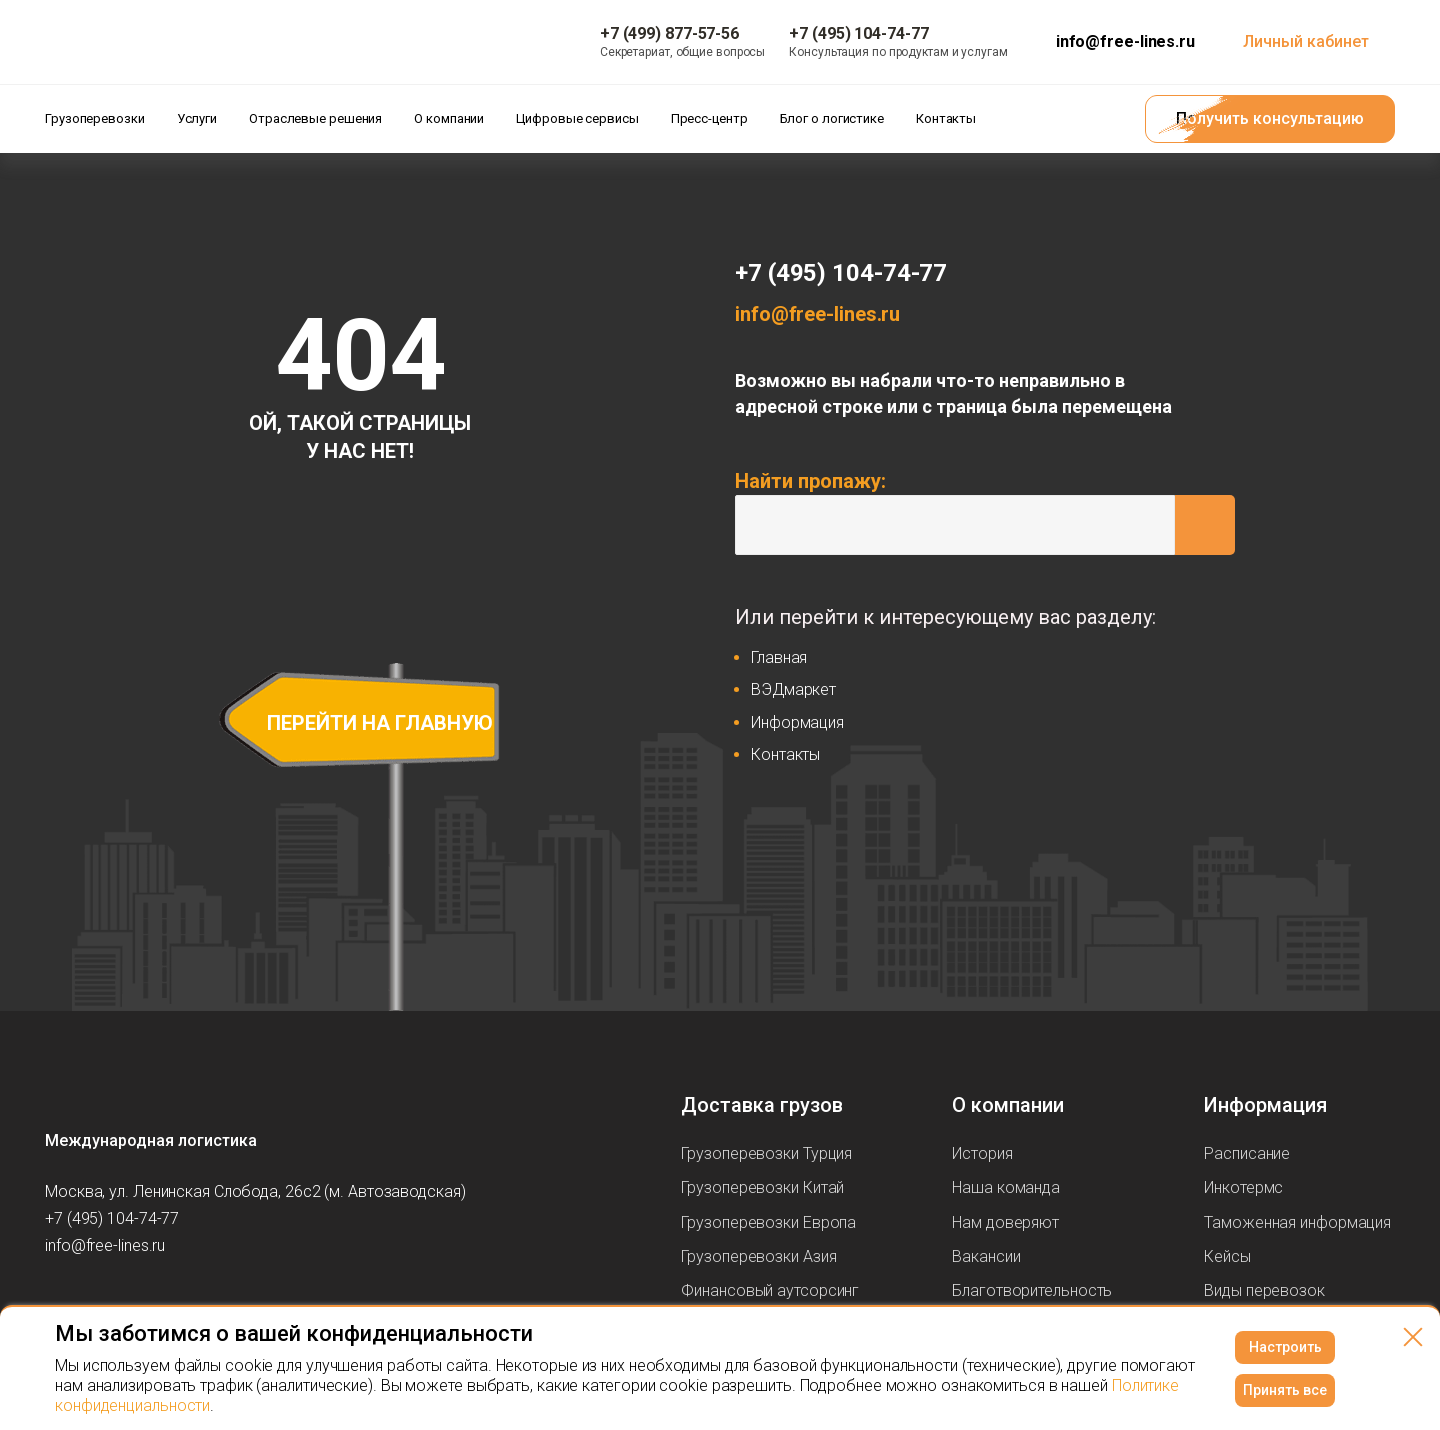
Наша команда (1006, 1187)
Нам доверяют (1005, 1222)
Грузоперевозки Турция (766, 1153)
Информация (797, 722)
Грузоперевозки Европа (768, 1222)
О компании (1008, 1105)
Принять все (1285, 1390)
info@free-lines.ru (1125, 41)
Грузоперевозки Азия (758, 1256)
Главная (779, 657)
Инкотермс (1243, 1187)
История (982, 1153)
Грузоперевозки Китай (762, 1187)
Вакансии (986, 1256)
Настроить (1285, 1347)
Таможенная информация (1297, 1222)
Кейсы (1227, 1256)
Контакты (785, 754)
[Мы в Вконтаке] (61, 1304)
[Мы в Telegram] (141, 1304)
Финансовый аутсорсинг (770, 1290)
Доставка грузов (762, 1105)
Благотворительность (1032, 1290)
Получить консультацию (1270, 118)
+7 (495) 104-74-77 (841, 273)
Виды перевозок (1264, 1290)
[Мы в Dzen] (181, 1304)
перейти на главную (380, 723)
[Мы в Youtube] (101, 1304)
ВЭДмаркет (793, 689)
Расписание (1247, 1153)
